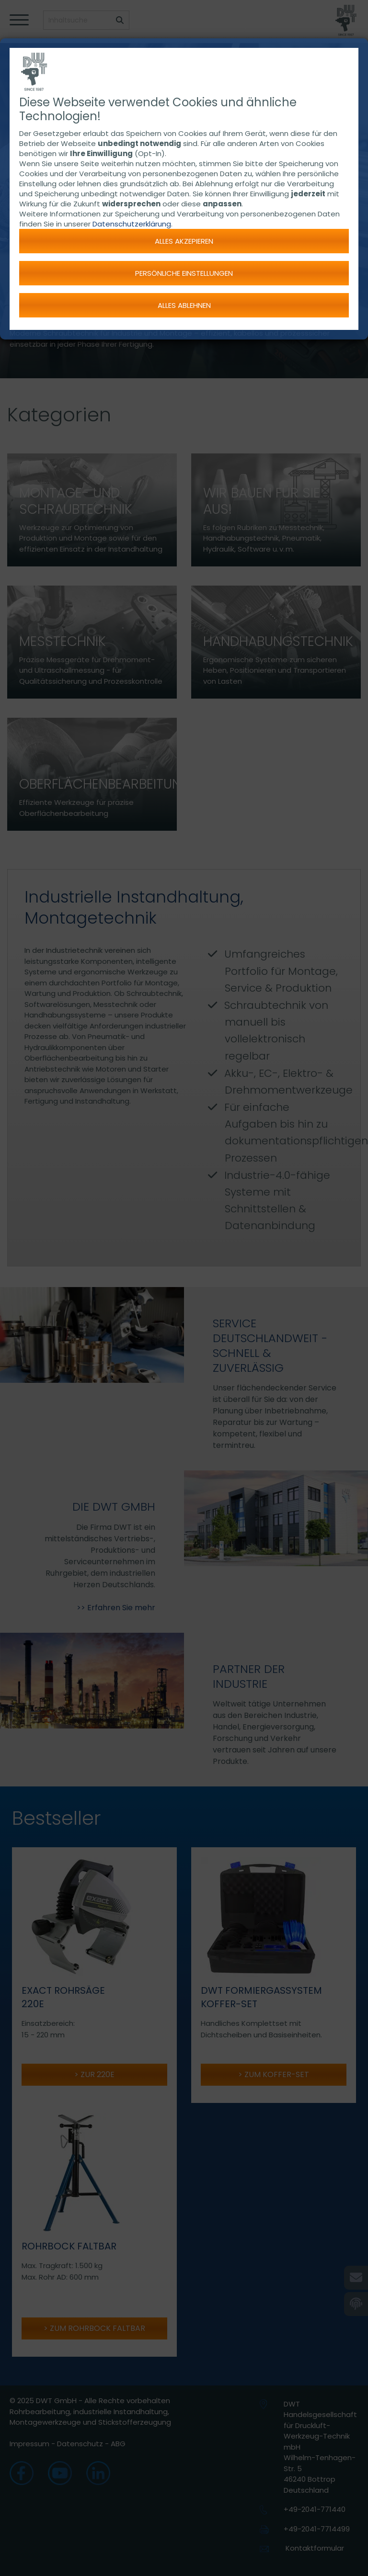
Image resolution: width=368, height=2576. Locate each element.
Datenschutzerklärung (131, 224)
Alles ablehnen (184, 305)
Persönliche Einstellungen (184, 273)
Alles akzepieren (184, 241)
